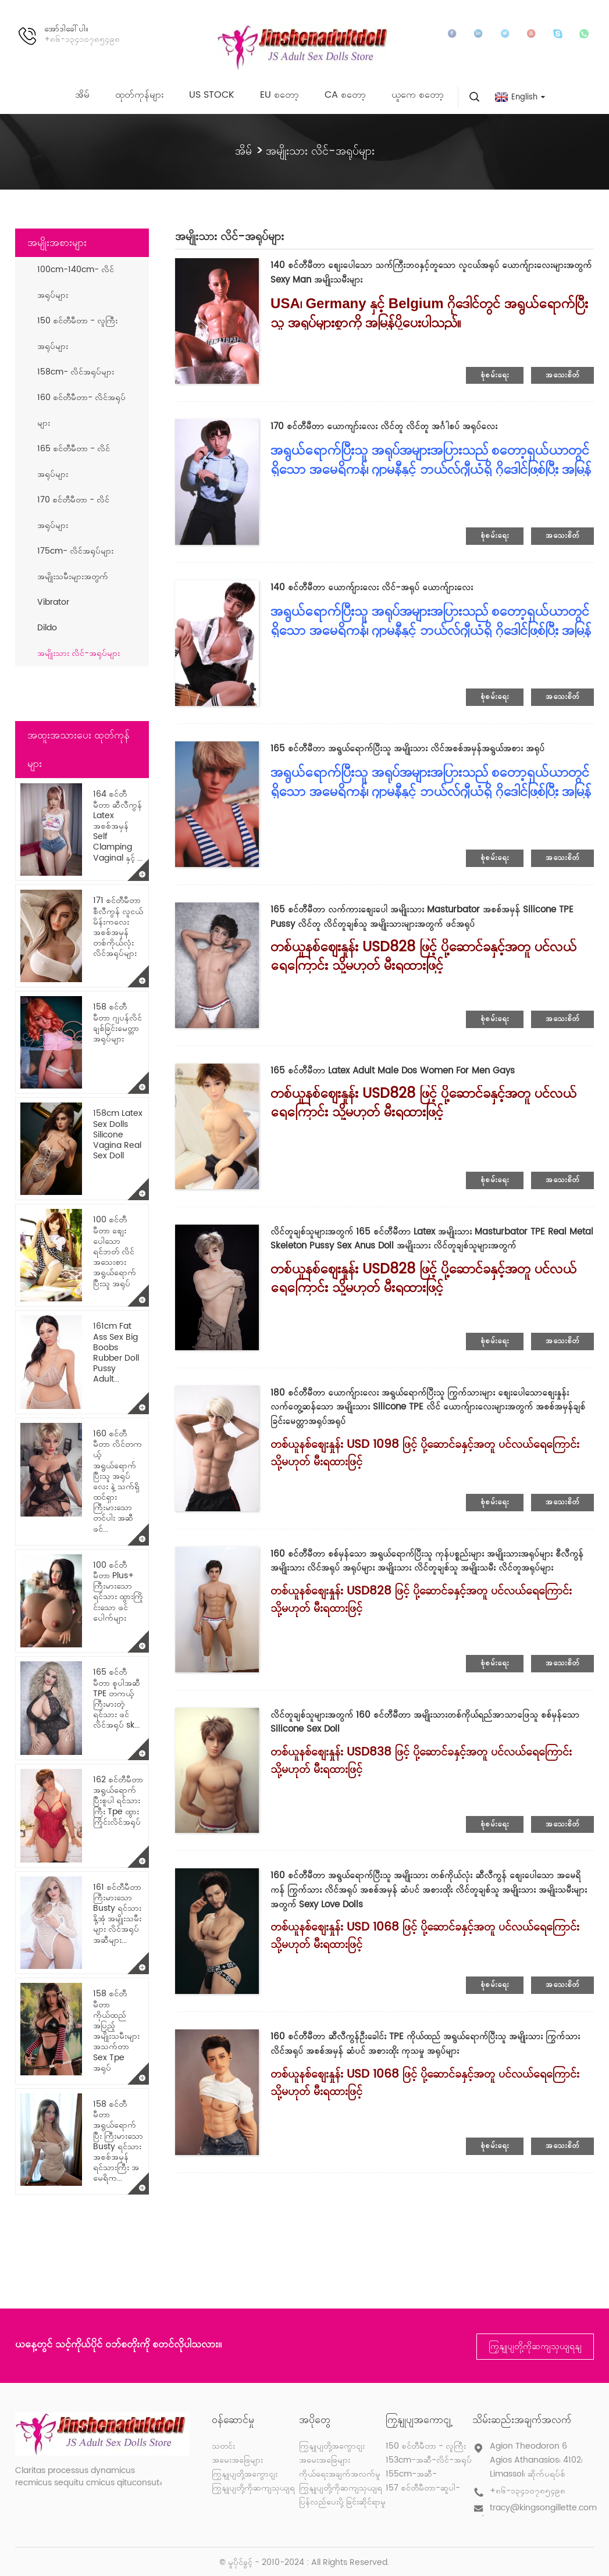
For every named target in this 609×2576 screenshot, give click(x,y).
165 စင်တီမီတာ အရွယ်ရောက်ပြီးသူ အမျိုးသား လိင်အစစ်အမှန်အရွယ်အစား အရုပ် (417, 747)
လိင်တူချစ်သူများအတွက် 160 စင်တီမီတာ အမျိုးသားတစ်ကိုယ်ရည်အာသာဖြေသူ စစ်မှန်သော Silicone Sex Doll (421, 1720)
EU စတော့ (279, 94)
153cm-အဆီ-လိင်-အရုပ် (429, 2459)
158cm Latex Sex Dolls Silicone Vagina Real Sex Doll (118, 1134)
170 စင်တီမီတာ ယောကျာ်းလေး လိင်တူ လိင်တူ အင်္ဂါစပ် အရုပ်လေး (390, 425)
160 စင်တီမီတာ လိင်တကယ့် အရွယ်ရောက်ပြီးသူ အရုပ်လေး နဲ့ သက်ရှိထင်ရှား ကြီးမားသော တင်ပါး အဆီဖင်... (117, 1480)
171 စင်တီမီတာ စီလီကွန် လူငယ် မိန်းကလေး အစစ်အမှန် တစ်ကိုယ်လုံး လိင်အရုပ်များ (118, 926)
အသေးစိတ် (562, 374)
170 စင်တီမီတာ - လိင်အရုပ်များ (73, 512)
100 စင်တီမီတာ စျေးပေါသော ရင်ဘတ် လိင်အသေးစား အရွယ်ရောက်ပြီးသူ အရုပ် (114, 1250)
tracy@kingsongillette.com (543, 2506)
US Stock (211, 94)
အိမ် (82, 94)
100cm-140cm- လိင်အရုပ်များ (75, 281)
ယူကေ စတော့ (417, 94)
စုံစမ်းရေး (495, 374)
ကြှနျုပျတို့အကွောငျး (244, 2472)
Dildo (47, 627)
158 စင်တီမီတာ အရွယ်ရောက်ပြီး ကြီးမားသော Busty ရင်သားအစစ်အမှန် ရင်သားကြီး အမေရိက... (118, 2140)
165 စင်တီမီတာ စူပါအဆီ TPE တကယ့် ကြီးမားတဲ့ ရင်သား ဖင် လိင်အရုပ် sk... (116, 1698)
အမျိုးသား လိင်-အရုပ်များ (320, 150)
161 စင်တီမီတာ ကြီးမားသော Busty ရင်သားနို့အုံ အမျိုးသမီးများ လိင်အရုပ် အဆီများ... (117, 1912)
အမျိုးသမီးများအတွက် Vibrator (72, 588)
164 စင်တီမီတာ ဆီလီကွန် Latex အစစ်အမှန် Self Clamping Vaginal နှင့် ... (118, 825)
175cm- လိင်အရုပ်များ (75, 550)
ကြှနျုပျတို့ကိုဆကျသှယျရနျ (531, 2344)
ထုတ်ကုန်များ (139, 94)
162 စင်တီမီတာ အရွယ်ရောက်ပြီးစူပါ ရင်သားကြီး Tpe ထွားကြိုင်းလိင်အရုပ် (118, 1800)
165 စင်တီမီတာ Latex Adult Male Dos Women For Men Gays (401, 1069)
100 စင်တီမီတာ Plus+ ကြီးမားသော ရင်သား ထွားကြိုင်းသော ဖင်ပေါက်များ (118, 1590)
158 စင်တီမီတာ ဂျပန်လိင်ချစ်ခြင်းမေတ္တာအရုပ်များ (117, 1022)
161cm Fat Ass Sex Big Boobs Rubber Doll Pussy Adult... (116, 1352)
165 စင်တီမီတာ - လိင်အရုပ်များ (73, 460)
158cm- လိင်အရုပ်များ (75, 371)
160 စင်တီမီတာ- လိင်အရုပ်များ (81, 409)
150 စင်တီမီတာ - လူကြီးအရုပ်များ (77, 332)
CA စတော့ (345, 94)
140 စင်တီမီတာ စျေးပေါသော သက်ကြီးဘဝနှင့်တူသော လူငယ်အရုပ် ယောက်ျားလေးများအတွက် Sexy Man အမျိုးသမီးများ (426, 271)
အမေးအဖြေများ (237, 2459)
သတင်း (223, 2445)
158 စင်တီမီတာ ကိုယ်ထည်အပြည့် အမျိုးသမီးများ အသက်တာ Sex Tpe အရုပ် (116, 2030)
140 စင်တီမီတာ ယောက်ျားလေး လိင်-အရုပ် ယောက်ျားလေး (376, 586)
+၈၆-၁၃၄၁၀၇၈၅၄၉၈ (527, 2489)
